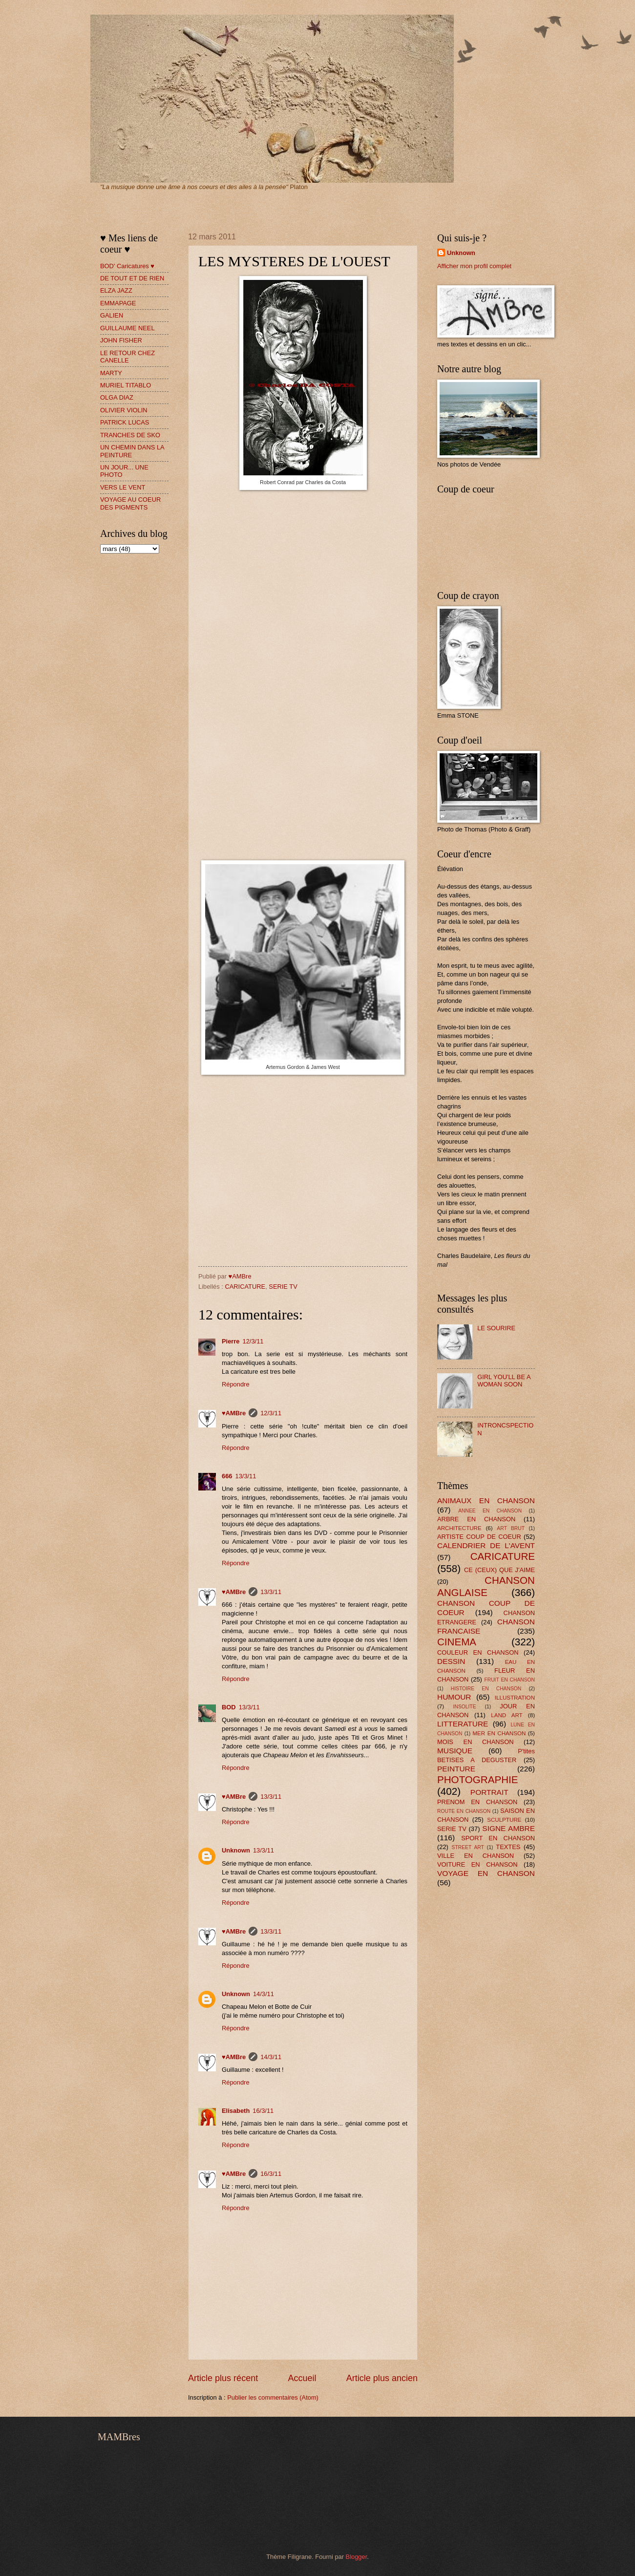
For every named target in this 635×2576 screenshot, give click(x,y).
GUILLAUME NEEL (127, 328)
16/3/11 (263, 2110)
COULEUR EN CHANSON (477, 1652)
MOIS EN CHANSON (475, 1742)
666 (227, 1476)
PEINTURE (456, 1769)
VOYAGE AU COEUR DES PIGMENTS (130, 503)
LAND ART (506, 1715)
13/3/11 (245, 1476)
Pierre (231, 1341)
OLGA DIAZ (116, 397)
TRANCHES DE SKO (130, 435)
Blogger (356, 2556)
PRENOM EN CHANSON (477, 1802)
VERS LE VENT (122, 487)
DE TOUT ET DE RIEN (132, 278)
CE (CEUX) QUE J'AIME (499, 1570)
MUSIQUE (454, 1750)
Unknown (236, 1850)
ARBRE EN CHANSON (476, 1519)
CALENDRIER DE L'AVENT (486, 1545)
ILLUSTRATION (515, 1698)
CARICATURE (245, 1286)
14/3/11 (263, 1994)
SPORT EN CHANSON (498, 1838)
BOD (229, 1707)
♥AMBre (234, 1413)
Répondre (236, 1384)
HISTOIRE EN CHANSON (486, 1688)
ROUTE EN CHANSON (463, 1811)
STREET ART (468, 1847)
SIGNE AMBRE (508, 1828)
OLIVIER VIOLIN (124, 410)
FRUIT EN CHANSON (509, 1679)
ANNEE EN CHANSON (490, 1510)
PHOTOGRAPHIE (477, 1779)
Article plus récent (223, 2378)
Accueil (302, 2378)
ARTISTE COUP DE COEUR (479, 1536)
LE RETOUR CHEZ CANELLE (127, 356)
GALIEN (111, 315)
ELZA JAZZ (116, 290)
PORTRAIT (489, 1792)
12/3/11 (253, 1341)
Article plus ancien (382, 2378)
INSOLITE (464, 1706)
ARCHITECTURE (459, 1528)
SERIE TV (283, 1286)
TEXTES (508, 1847)
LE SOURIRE (496, 1328)
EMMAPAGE (118, 303)
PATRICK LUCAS (124, 422)
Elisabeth (236, 2110)
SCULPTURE (504, 1820)
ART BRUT (511, 1528)
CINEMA (456, 1641)
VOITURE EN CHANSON (477, 1864)
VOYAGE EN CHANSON (486, 1873)
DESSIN (451, 1661)
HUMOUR (454, 1697)
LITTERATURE (462, 1724)
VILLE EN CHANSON (475, 1855)
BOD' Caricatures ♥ (127, 266)
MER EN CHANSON (499, 1733)
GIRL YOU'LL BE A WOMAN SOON (503, 1380)
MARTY (111, 373)
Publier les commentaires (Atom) (272, 2397)
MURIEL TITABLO (125, 385)
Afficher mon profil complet (474, 266)
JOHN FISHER (121, 340)
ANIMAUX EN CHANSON (486, 1500)
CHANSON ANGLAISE (486, 1586)
